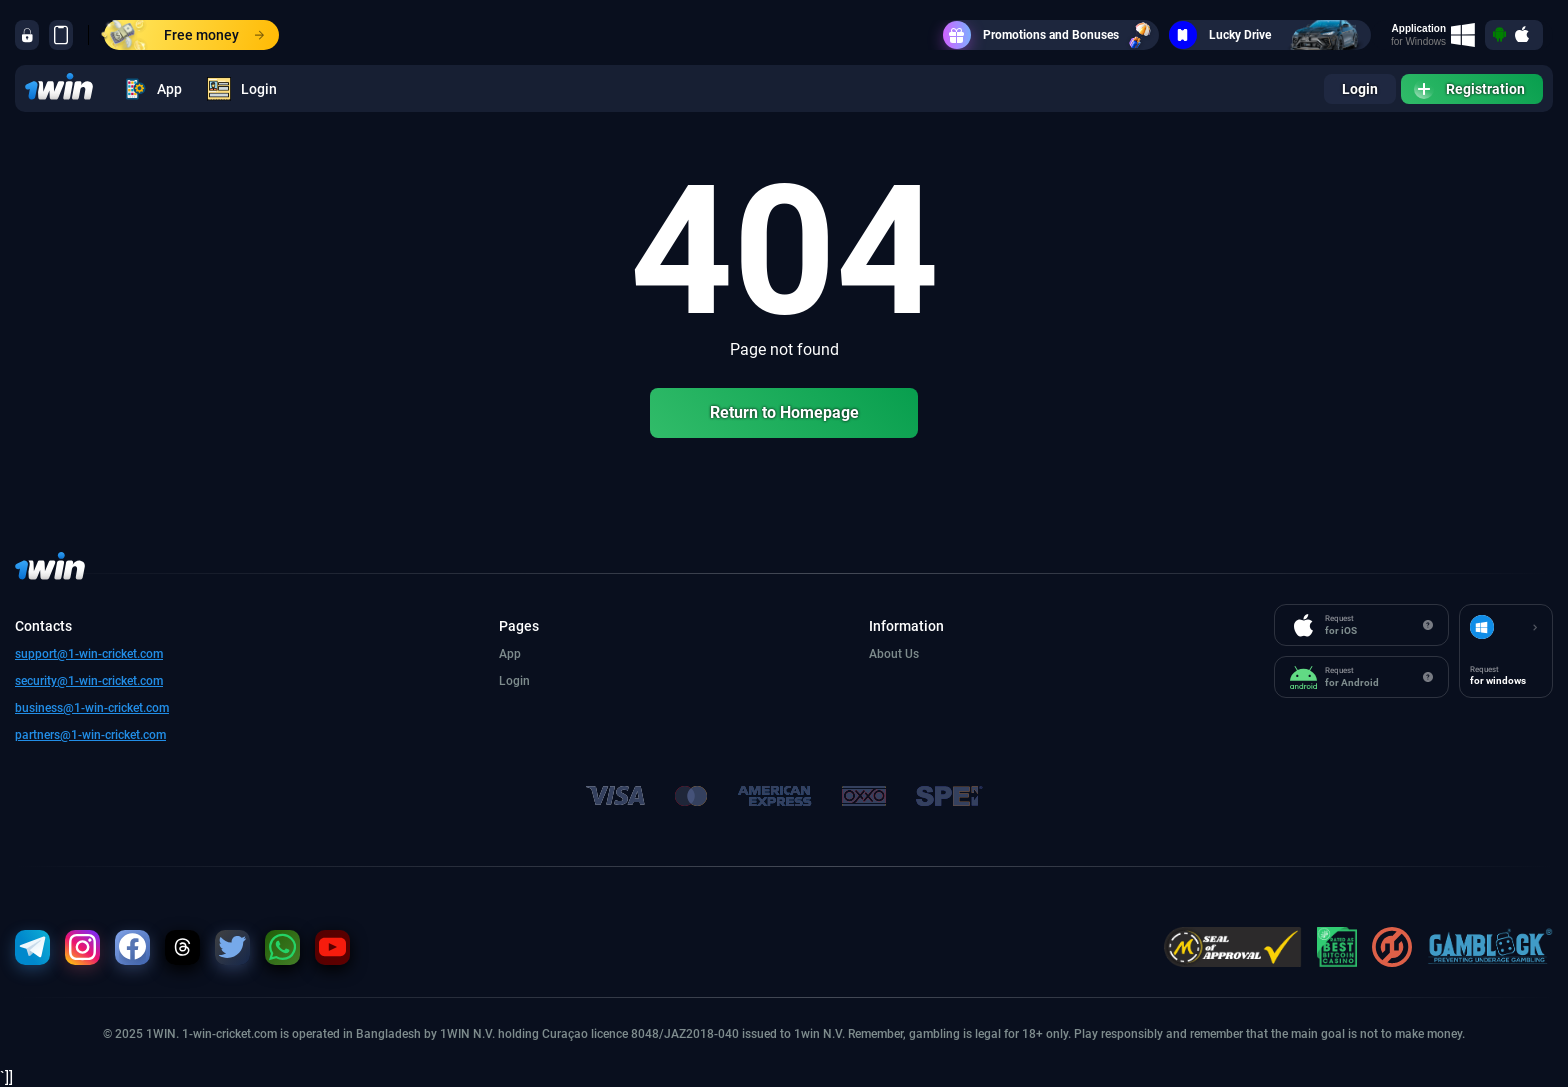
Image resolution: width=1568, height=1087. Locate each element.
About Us (894, 654)
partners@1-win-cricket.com (90, 735)
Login (242, 89)
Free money (184, 35)
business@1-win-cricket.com (92, 708)
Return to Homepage (784, 412)
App (152, 89)
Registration (1469, 89)
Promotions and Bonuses (1051, 35)
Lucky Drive (1270, 35)
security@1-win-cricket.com (89, 681)
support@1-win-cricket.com (89, 654)
